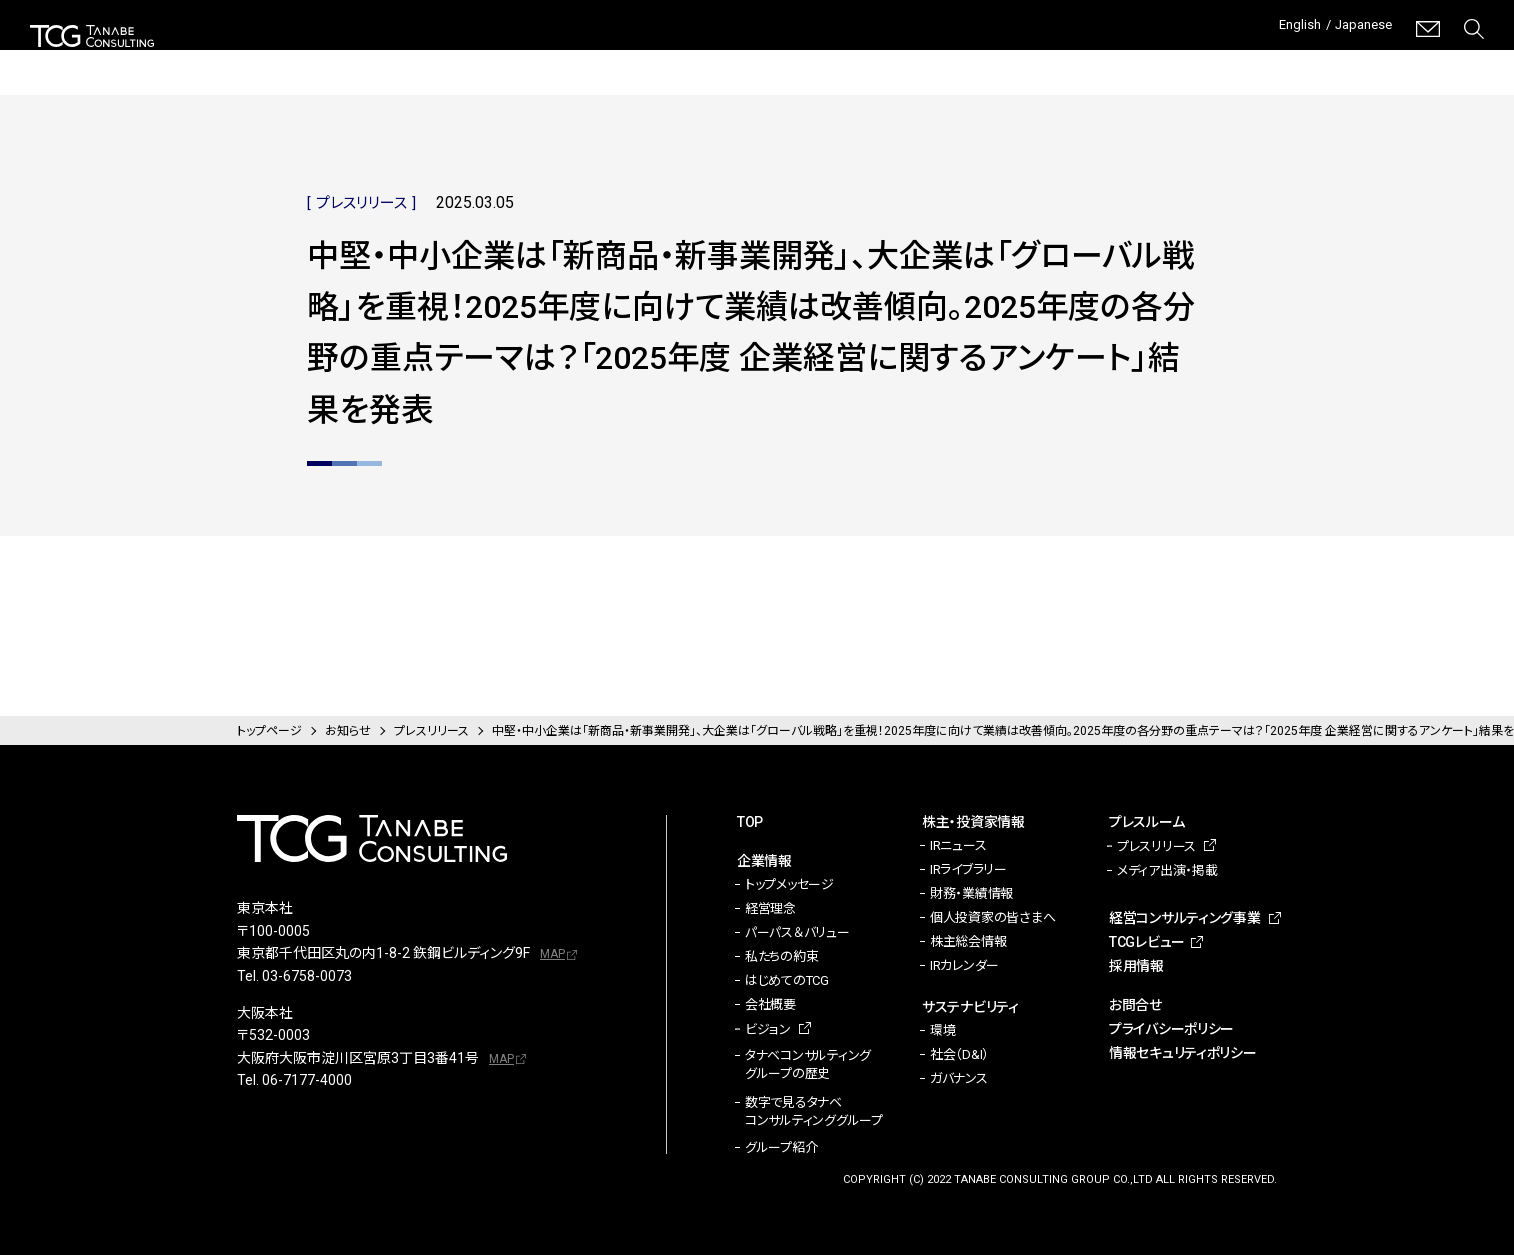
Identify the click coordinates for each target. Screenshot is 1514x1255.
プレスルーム (988, 60)
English (1281, 28)
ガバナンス (959, 1078)
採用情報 (1455, 60)
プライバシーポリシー (1171, 1029)
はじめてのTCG (787, 980)
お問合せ (1135, 1005)
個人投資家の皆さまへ (992, 917)
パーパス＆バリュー (797, 932)
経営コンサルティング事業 (1146, 59)
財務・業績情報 (971, 893)
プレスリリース (1156, 846)
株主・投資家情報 (707, 60)
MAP (552, 954)
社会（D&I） (959, 1054)
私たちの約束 (781, 956)
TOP (750, 822)
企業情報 (584, 60)
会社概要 (770, 1004)
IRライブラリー (968, 869)
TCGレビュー (1326, 60)
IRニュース (958, 845)
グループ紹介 (781, 1147)
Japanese (1357, 28)
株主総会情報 (968, 941)
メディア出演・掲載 (1167, 870)
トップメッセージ (789, 884)
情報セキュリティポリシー (1183, 1053)
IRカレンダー (964, 965)
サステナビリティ (855, 60)
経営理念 (770, 908)
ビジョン (768, 1029)
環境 (942, 1030)
